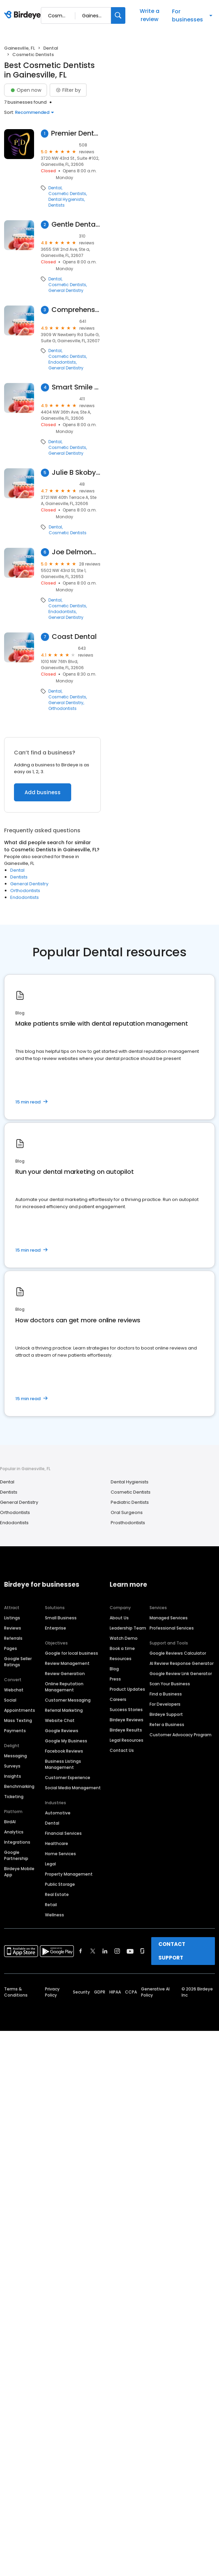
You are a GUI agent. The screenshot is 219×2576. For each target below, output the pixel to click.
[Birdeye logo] (23, 15)
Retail (51, 1905)
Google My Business (66, 1741)
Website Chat (60, 1720)
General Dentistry (65, 290)
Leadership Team (128, 1628)
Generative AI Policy (155, 1992)
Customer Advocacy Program (181, 1735)
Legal (50, 1864)
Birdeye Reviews (126, 1720)
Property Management (69, 1874)
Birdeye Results (126, 1730)
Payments (15, 1731)
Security (81, 1992)
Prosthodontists (128, 1522)
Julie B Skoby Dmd (76, 472)
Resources (120, 1658)
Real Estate (57, 1894)
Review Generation (65, 1673)
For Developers (165, 1704)
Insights (12, 1776)
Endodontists (62, 362)
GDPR (99, 1992)
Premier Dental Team (76, 133)
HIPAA (115, 1992)
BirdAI (10, 1822)
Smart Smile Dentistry (76, 387)
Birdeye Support (166, 1714)
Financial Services (63, 1833)
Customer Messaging (68, 1700)
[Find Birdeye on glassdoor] (142, 1951)
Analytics (14, 1832)
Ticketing (14, 1796)
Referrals (13, 1638)
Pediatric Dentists (130, 1502)
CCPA (131, 1992)
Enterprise (55, 1628)
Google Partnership (16, 1855)
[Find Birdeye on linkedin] (105, 1951)
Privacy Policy (52, 1992)
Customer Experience (67, 1777)
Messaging (15, 1756)
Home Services (60, 1854)
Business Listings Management (63, 1764)
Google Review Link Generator (181, 1673)
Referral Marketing (64, 1710)
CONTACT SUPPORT (171, 1950)
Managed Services (169, 1618)
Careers (118, 1699)
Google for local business (71, 1653)
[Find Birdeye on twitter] (92, 1951)
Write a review (149, 15)
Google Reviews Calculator (178, 1653)
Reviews (12, 1628)
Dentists (56, 205)
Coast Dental (74, 636)
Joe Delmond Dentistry (76, 552)
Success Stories (126, 1709)
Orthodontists (62, 708)
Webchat (14, 1690)
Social (10, 1700)
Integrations (17, 1842)
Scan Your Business (170, 1684)
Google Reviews (61, 1731)
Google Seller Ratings (18, 1662)
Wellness (54, 1915)
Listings (12, 1618)
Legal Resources (126, 1740)
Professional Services (172, 1628)
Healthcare (56, 1843)
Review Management (67, 1663)
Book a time (122, 1648)
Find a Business (166, 1694)
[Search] (118, 15)
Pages (10, 1648)
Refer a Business (167, 1724)
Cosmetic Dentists (67, 193)
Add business (43, 792)
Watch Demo (124, 1638)
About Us (119, 1618)
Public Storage (60, 1884)
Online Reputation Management (64, 1687)
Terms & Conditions (16, 1992)
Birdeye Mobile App (19, 1872)
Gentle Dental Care (76, 224)
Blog (114, 1669)
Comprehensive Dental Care (76, 310)
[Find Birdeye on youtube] (130, 1951)
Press (115, 1679)
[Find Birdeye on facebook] (80, 1951)
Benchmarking (19, 1786)
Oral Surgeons (127, 1512)
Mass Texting (18, 1720)
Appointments (19, 1710)
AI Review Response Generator (182, 1663)
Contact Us (122, 1750)
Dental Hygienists (66, 199)
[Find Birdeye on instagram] (117, 1951)
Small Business (61, 1618)
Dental (50, 48)
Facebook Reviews (64, 1751)
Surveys (12, 1766)
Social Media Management (73, 1788)
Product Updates (127, 1689)
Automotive (58, 1813)
